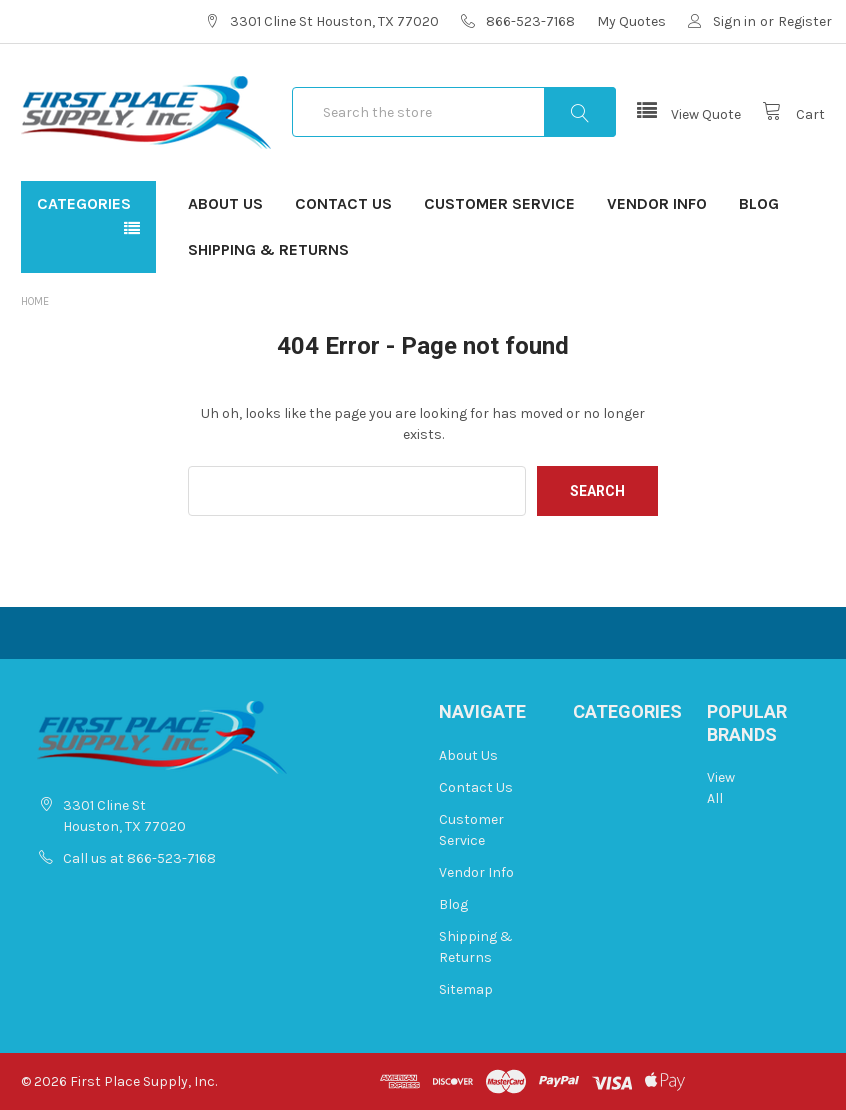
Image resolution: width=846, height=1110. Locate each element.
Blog (759, 203)
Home (35, 301)
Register (805, 21)
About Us (225, 203)
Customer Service (499, 203)
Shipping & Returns (268, 249)
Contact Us (343, 203)
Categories (84, 203)
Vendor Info (657, 203)
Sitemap (466, 989)
